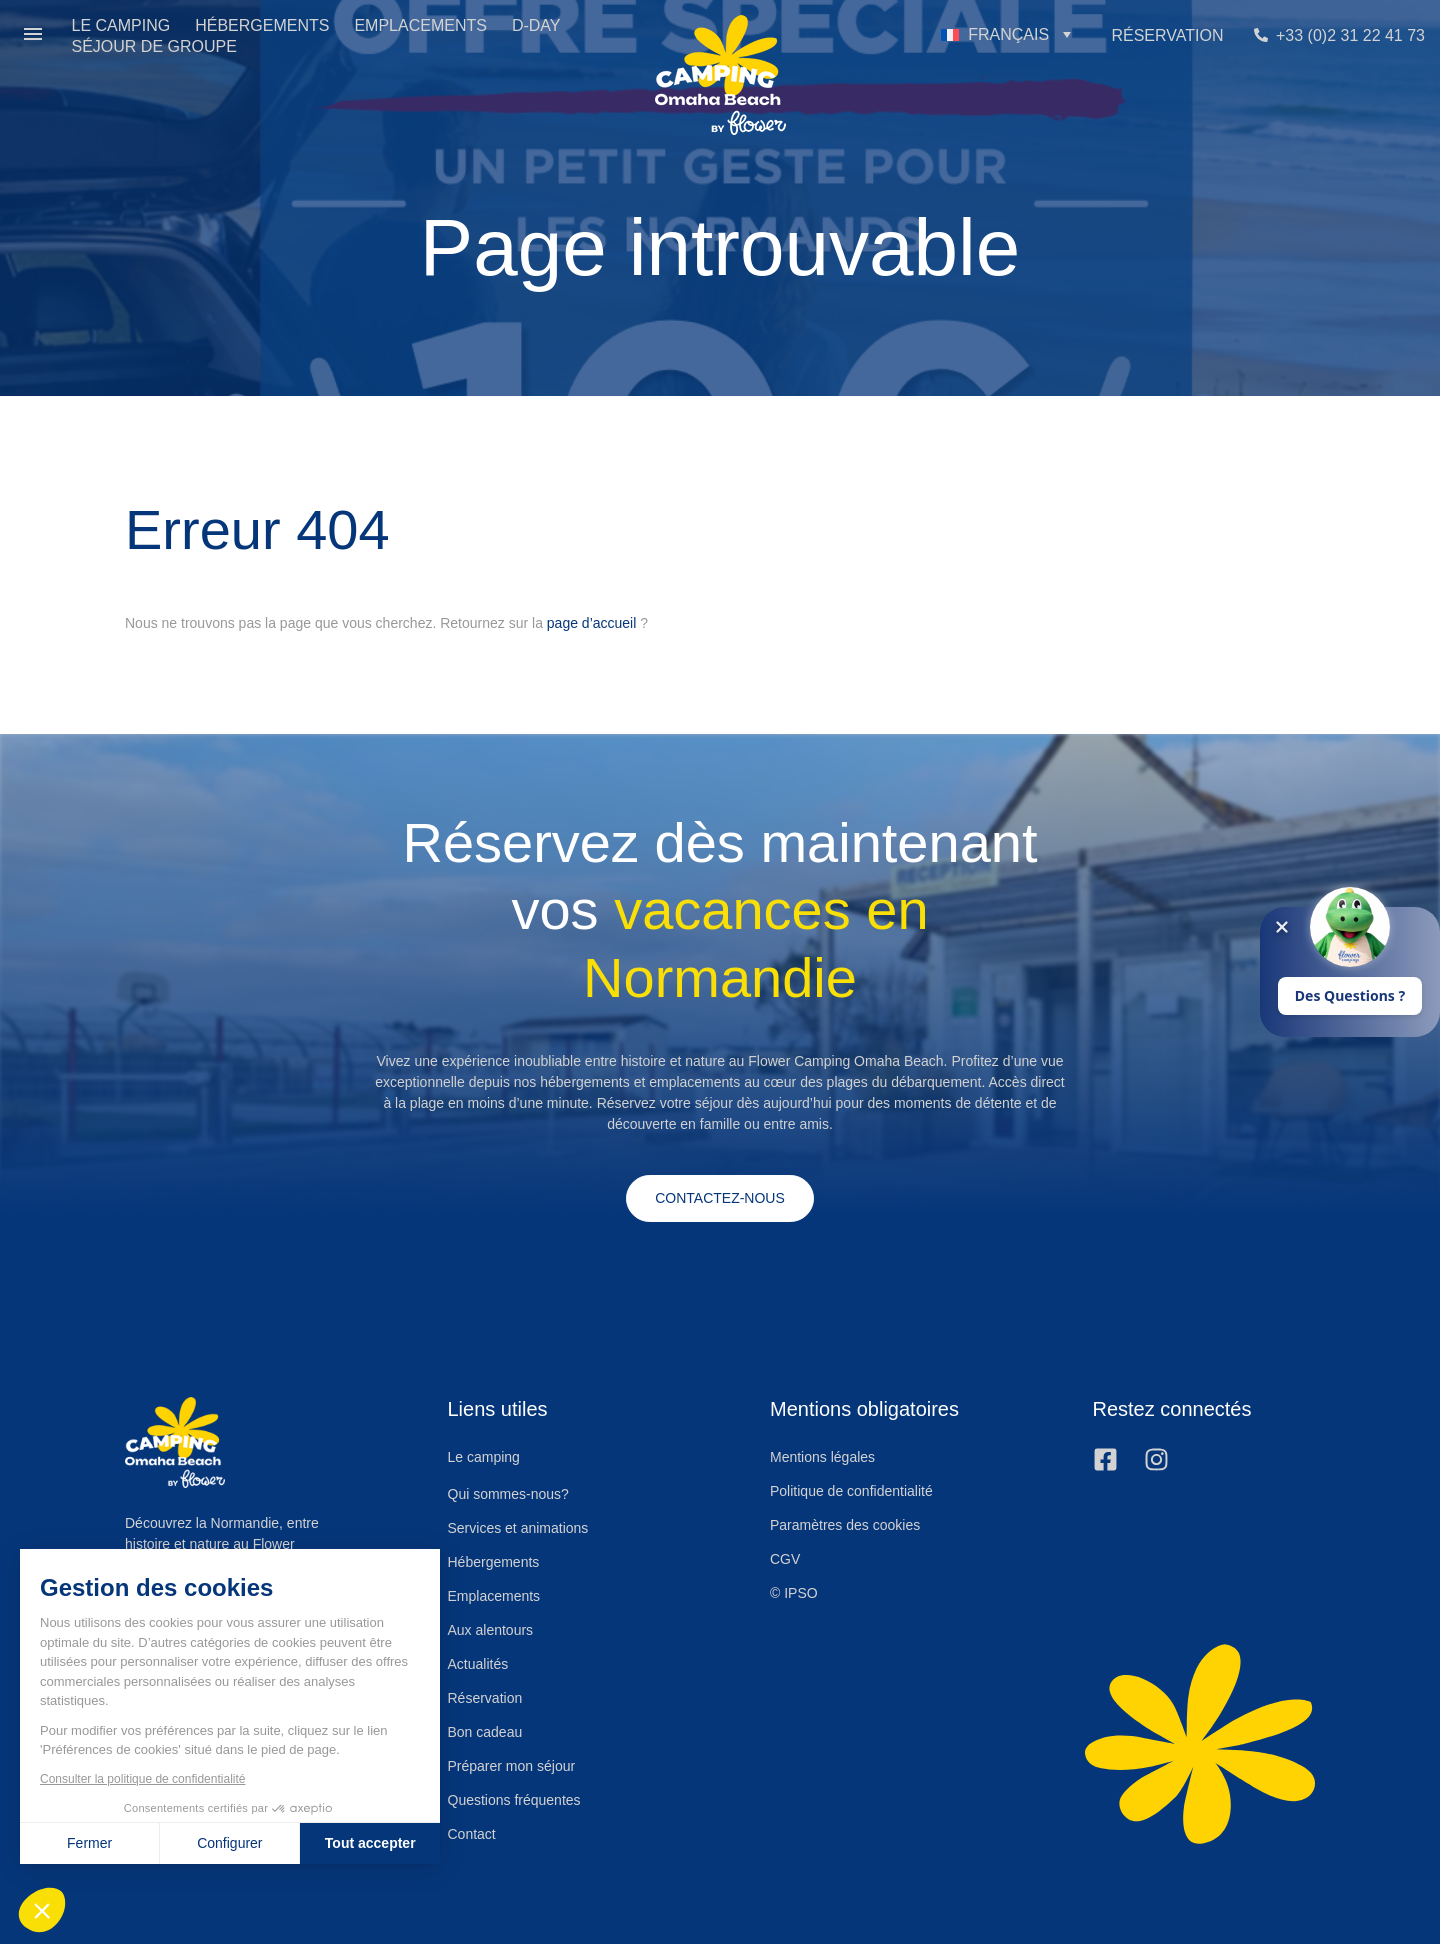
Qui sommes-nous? (508, 1494)
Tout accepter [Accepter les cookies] (370, 1843)
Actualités (478, 1664)
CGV (785, 1559)
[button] (33, 36)
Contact (472, 1834)
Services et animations (518, 1528)
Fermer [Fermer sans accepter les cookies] (89, 1843)
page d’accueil (592, 623)
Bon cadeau (485, 1732)
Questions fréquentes (514, 1800)
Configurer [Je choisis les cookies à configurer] (229, 1843)
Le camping (484, 1458)
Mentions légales (822, 1457)
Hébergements (494, 1562)
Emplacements (494, 1596)
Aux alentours (491, 1630)
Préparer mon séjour (512, 1766)
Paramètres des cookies (845, 1525)
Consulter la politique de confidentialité (142, 1779)
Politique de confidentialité (851, 1491)
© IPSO (794, 1593)
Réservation (485, 1698)
